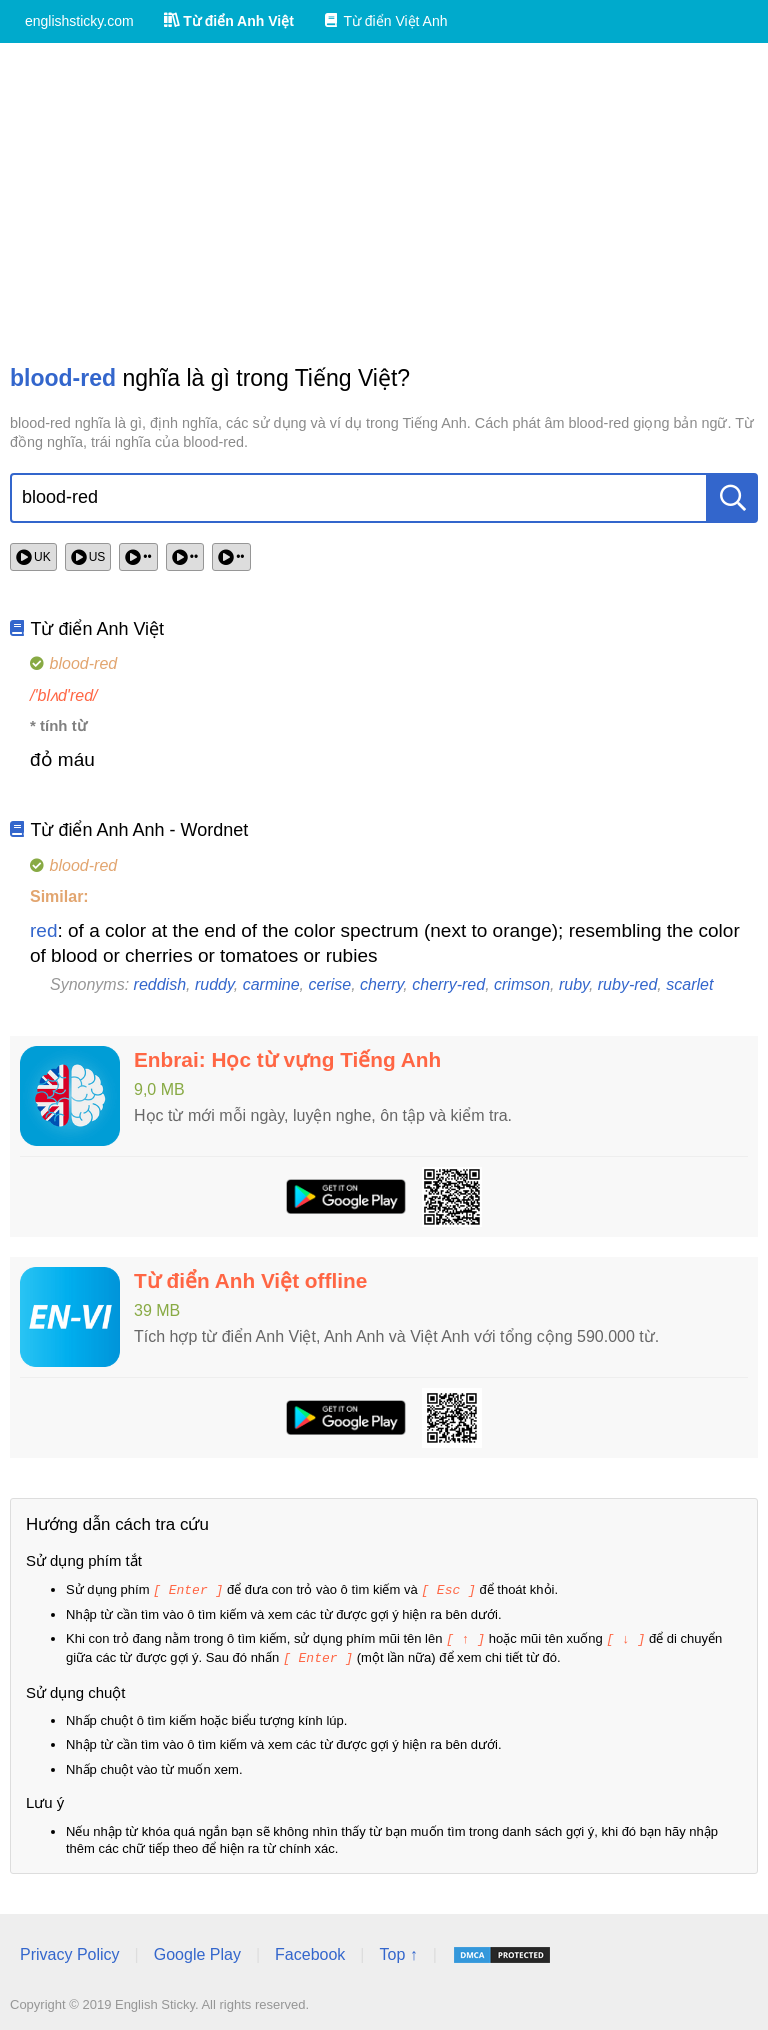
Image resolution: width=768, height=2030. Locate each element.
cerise (330, 984)
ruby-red (628, 984)
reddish (160, 984)
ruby (574, 984)
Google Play (197, 1951)
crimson (522, 984)
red (43, 930)
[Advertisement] (384, 203)
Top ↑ (398, 1951)
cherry (381, 984)
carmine (271, 984)
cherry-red (448, 984)
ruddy (214, 984)
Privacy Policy (70, 1951)
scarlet (689, 984)
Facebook (310, 1951)
